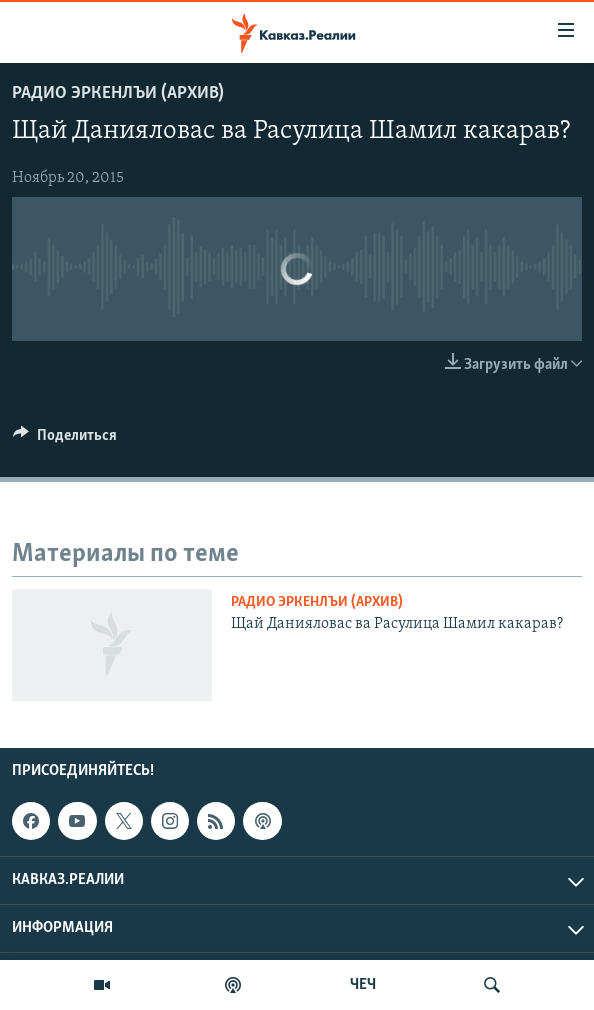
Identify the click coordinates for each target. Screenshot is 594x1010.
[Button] (65, 440)
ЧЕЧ (363, 985)
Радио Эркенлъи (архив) (118, 93)
